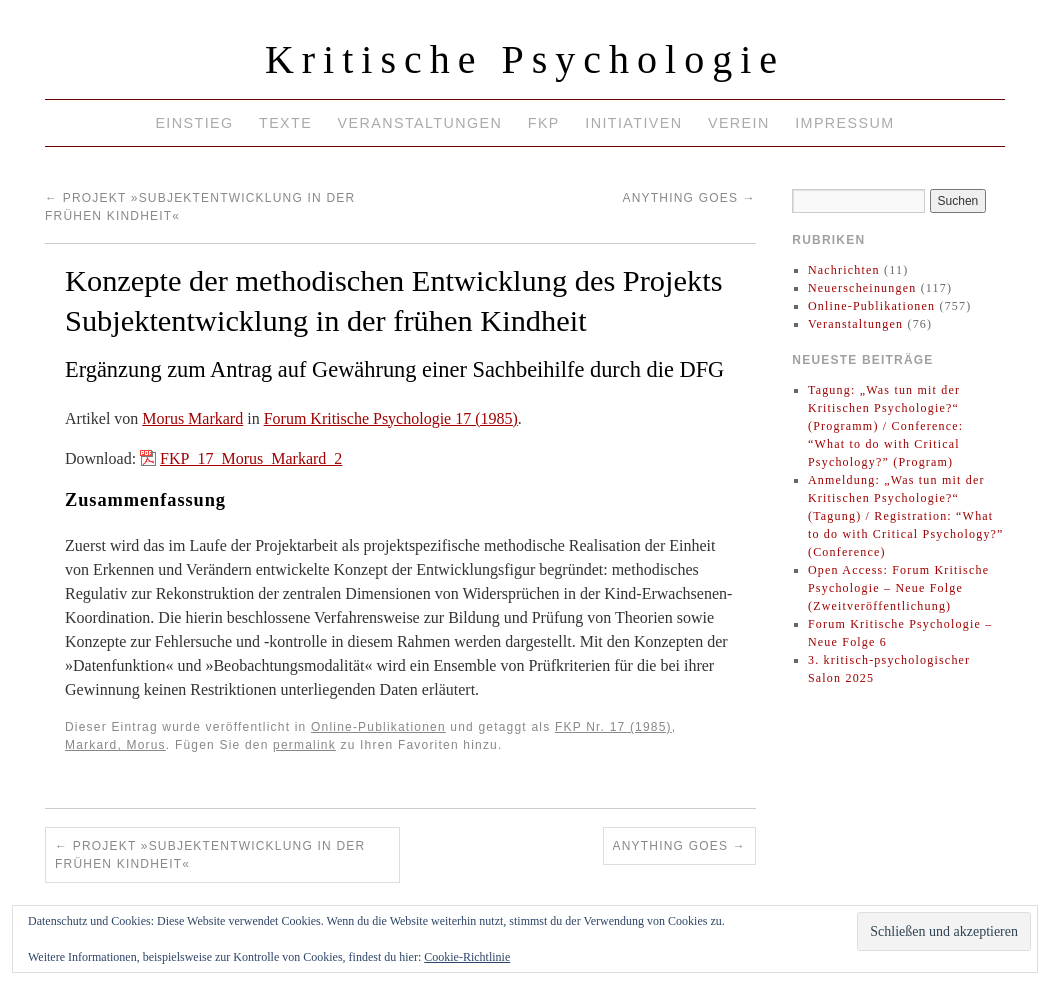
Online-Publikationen (378, 727)
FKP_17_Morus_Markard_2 (251, 458)
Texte (285, 123)
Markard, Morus (115, 745)
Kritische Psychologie (525, 59)
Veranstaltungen (420, 123)
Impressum (844, 123)
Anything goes (689, 198)
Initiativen (633, 123)
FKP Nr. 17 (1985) (613, 727)
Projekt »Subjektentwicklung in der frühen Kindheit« (210, 855)
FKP (544, 123)
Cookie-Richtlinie (467, 957)
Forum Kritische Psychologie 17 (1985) (391, 418)
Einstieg (194, 123)
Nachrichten (844, 270)
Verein (739, 123)
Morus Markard (192, 418)
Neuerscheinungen (862, 288)
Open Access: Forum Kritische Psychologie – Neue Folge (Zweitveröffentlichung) (898, 588)
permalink (304, 745)
